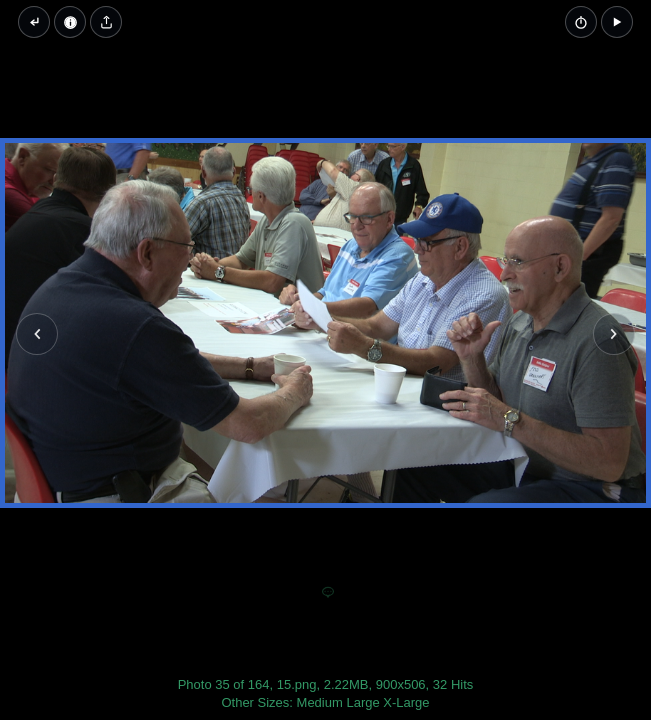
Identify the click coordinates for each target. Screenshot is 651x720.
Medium (320, 702)
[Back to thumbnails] (34, 22)
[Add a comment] (328, 593)
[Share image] (106, 22)
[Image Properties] (70, 22)
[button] (617, 22)
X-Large (406, 702)
